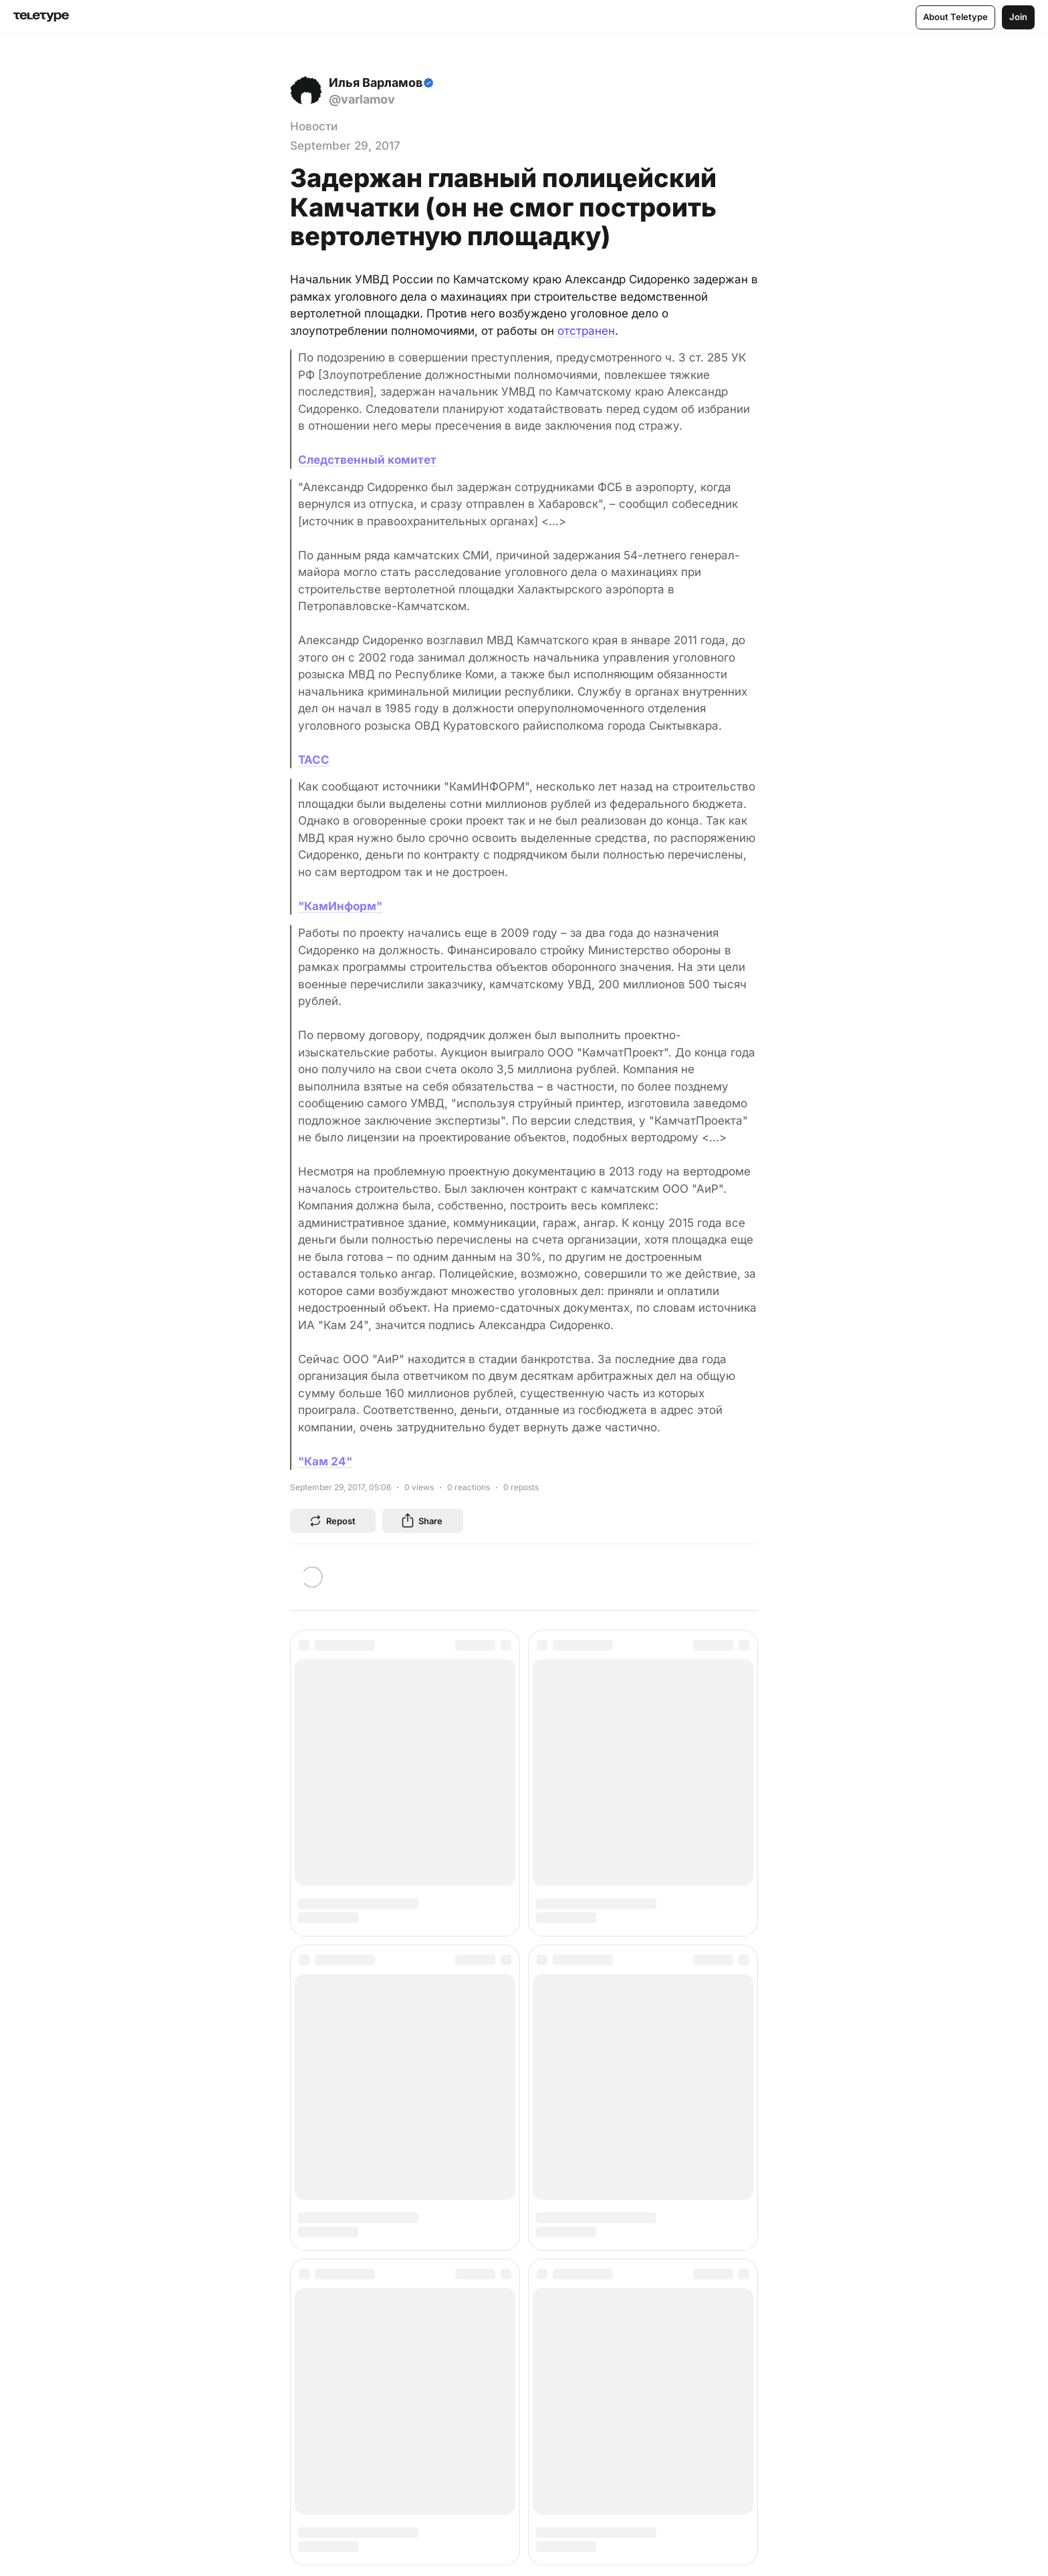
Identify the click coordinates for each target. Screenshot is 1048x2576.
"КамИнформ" (340, 906)
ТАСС (314, 759)
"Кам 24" (325, 1461)
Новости (314, 126)
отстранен (586, 330)
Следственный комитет (367, 459)
